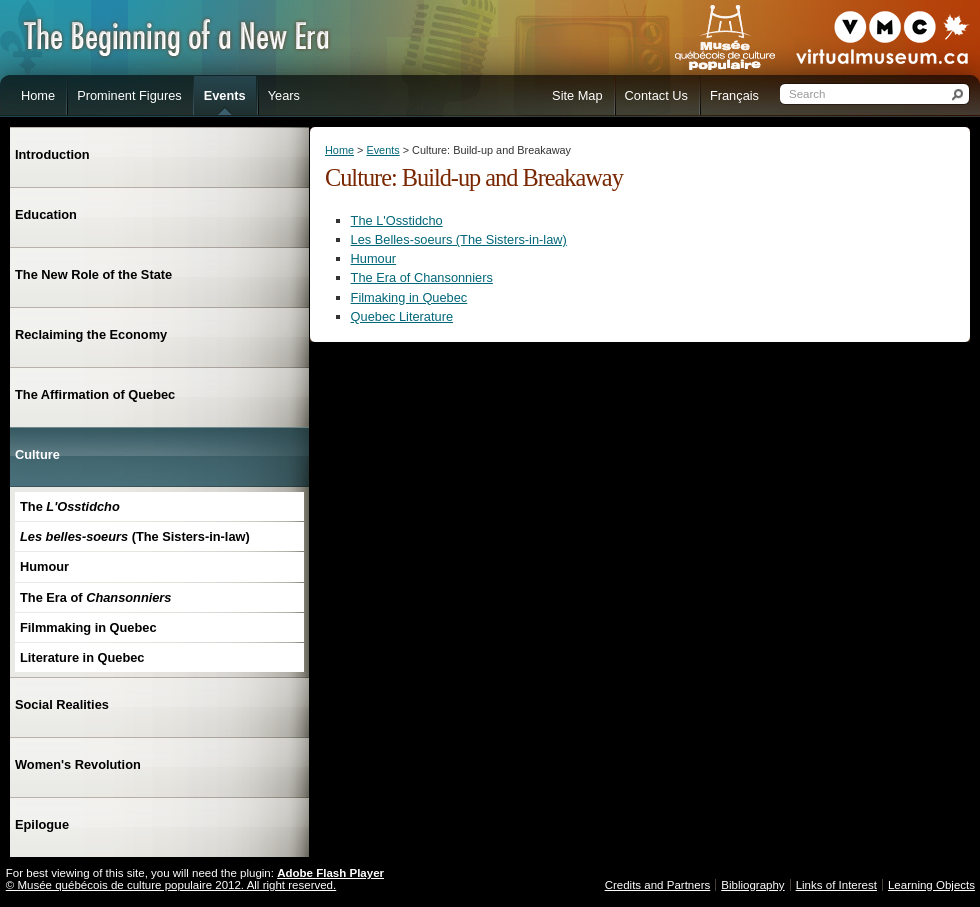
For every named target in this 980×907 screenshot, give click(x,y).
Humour (374, 258)
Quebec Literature (402, 316)
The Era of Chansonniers (422, 277)
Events (382, 150)
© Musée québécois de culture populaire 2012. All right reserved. (171, 885)
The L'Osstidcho (397, 220)
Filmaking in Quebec (409, 297)
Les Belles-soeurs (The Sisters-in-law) (459, 239)
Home (339, 150)
